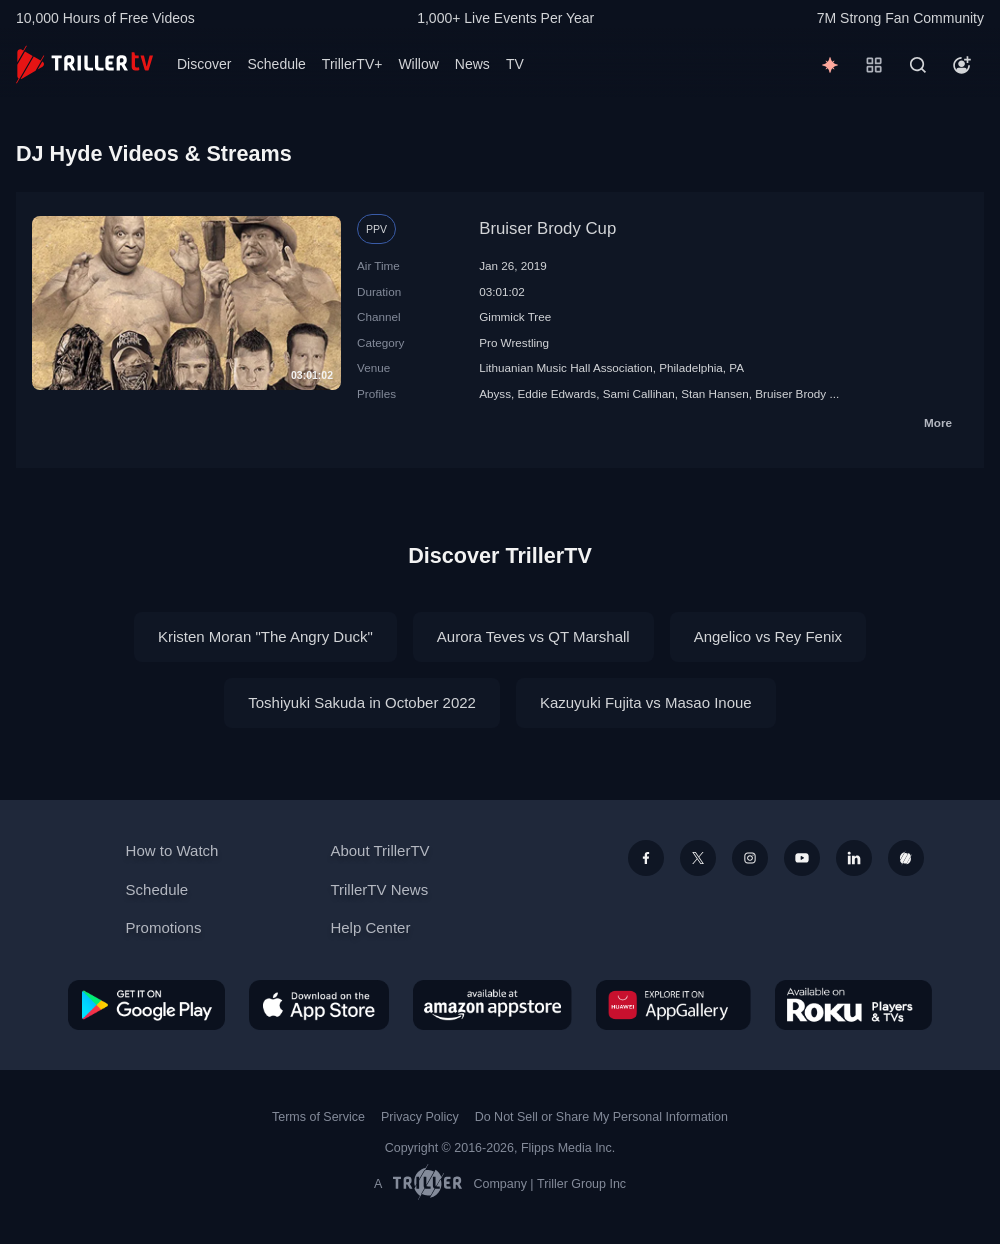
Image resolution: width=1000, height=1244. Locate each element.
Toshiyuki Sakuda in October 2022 (362, 702)
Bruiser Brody (790, 393)
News (472, 64)
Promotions (164, 927)
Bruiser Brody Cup (547, 228)
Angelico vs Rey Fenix (768, 636)
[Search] (918, 65)
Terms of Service (318, 1117)
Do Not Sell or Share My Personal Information (601, 1117)
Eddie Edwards (557, 393)
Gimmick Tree (515, 316)
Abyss (495, 393)
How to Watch (172, 850)
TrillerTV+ (352, 64)
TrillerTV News (379, 889)
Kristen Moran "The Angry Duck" (265, 636)
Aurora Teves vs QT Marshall (533, 636)
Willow (418, 64)
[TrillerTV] (84, 64)
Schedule (276, 64)
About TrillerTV (379, 850)
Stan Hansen (715, 393)
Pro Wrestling (514, 342)
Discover (204, 64)
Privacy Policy (420, 1117)
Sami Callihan (639, 393)
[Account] (962, 65)
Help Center (370, 927)
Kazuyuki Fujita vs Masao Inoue (646, 702)
